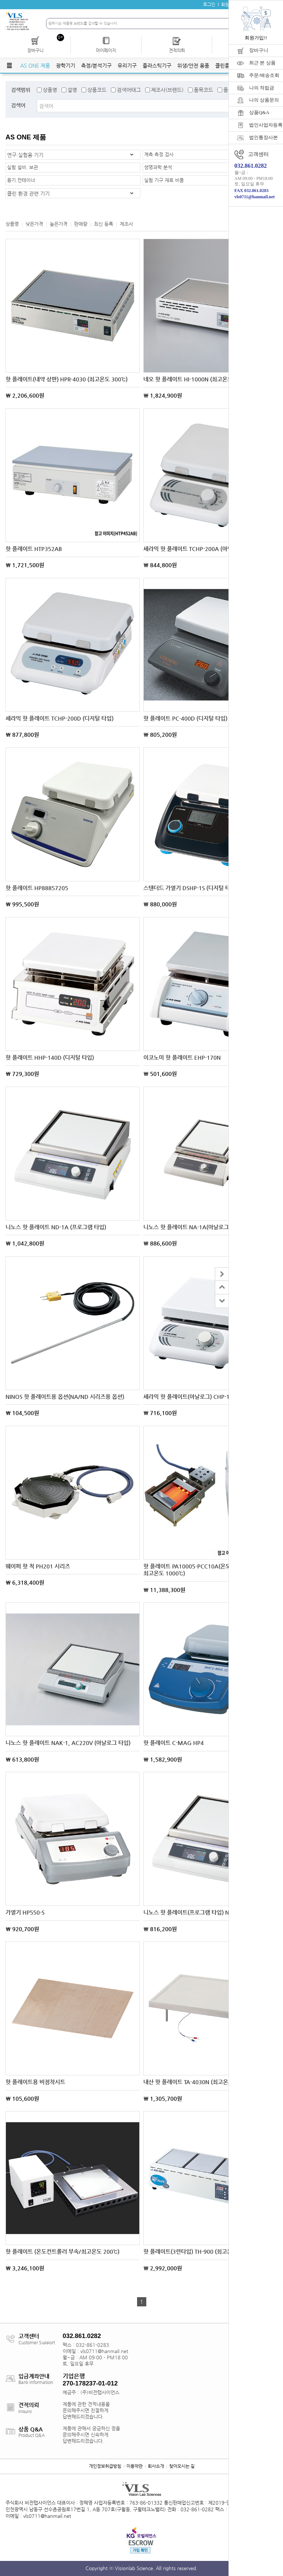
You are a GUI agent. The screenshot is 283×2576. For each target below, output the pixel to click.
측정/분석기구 (96, 65)
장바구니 (258, 50)
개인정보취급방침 (105, 2466)
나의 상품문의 (264, 100)
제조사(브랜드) (167, 90)
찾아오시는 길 (182, 2466)
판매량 (80, 224)
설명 (72, 90)
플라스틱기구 (157, 65)
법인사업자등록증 (266, 125)
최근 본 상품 (262, 62)
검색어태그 (129, 90)
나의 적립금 (261, 87)
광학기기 (65, 65)
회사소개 (156, 2466)
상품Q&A (259, 112)
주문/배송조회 (264, 75)
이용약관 (134, 2466)
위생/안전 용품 (193, 65)
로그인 (209, 4)
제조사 (126, 224)
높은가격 (58, 224)
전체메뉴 (9, 65)
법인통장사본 (263, 137)
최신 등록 (103, 224)
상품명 (50, 90)
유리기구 (127, 65)
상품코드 (96, 90)
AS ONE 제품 (35, 65)
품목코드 (203, 90)
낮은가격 (34, 224)
